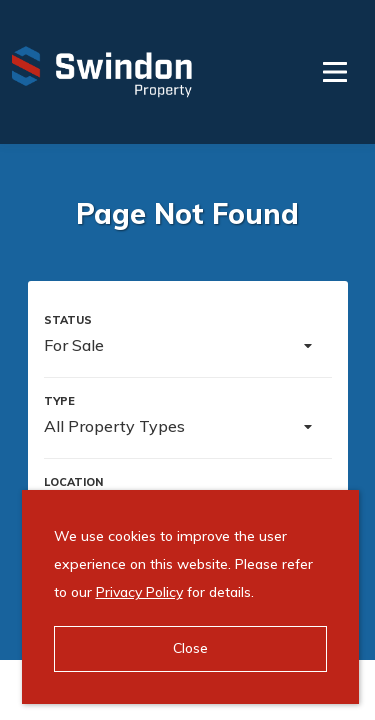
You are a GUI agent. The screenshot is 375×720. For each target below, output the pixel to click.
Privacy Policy (139, 592)
